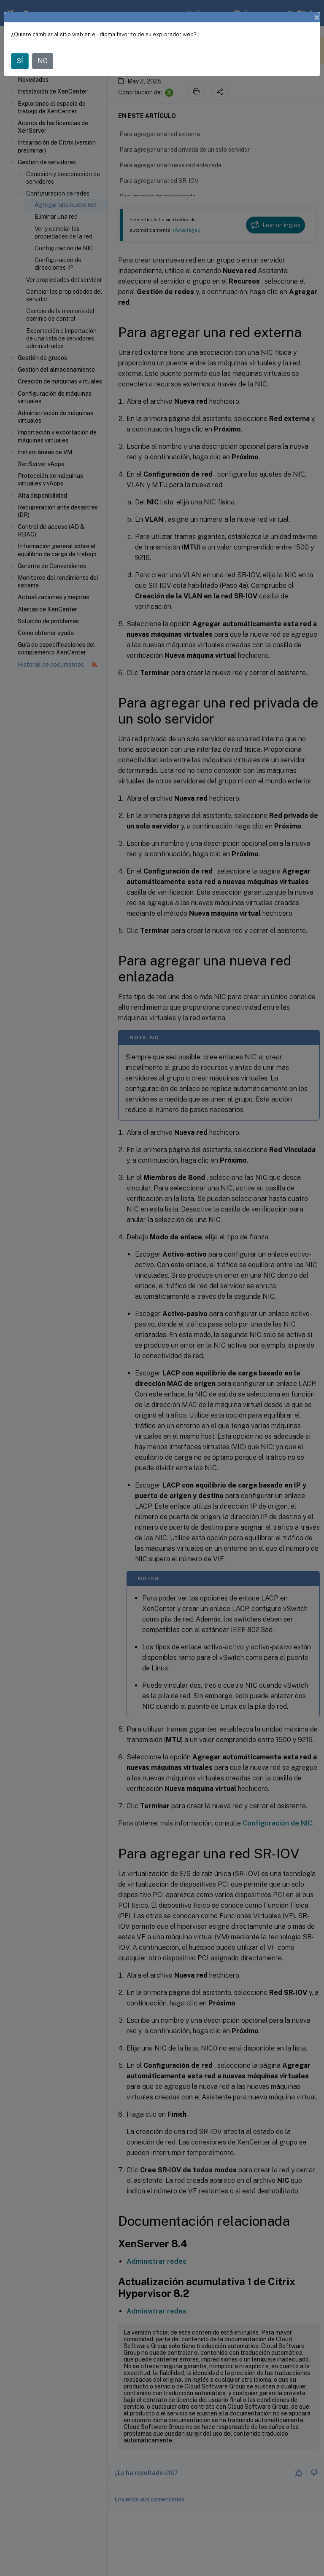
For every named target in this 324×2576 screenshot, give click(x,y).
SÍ (19, 61)
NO (43, 61)
